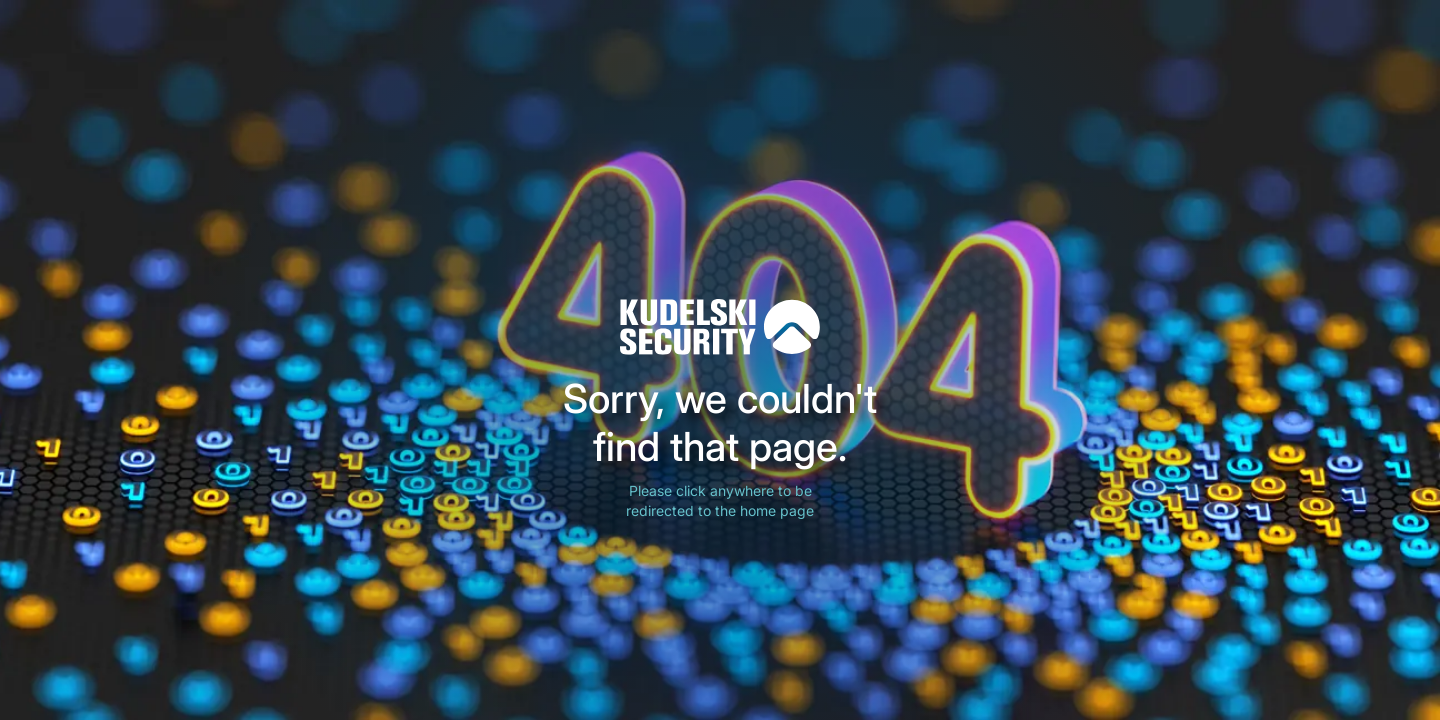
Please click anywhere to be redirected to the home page (720, 500)
